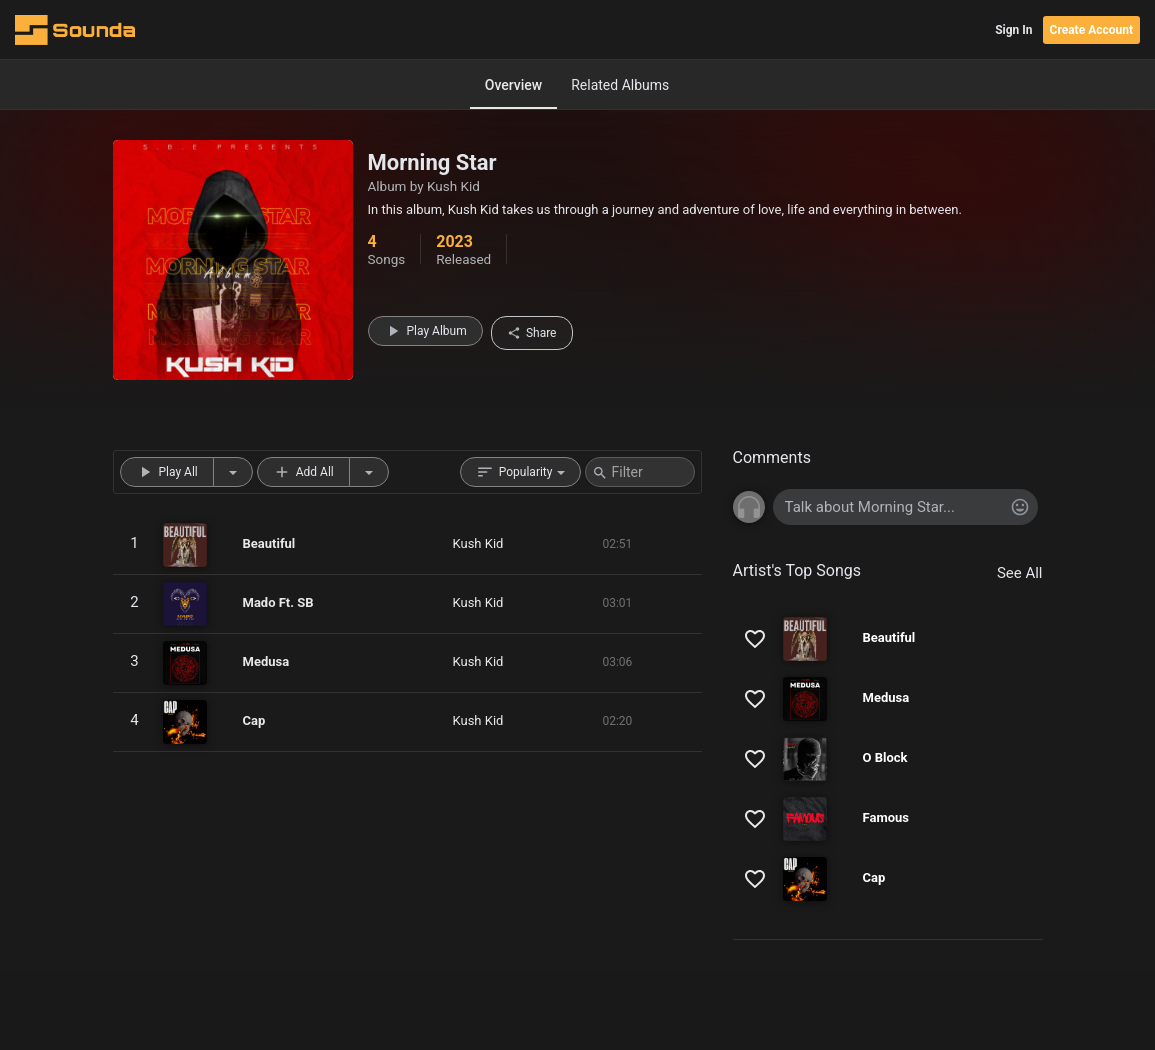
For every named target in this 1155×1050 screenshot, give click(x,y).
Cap (254, 720)
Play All (167, 472)
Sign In (1013, 30)
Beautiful (269, 543)
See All (1020, 573)
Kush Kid (453, 186)
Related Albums (620, 85)
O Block (885, 757)
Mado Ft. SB (278, 602)
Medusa (266, 661)
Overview (513, 85)
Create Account (1091, 30)
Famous (886, 817)
